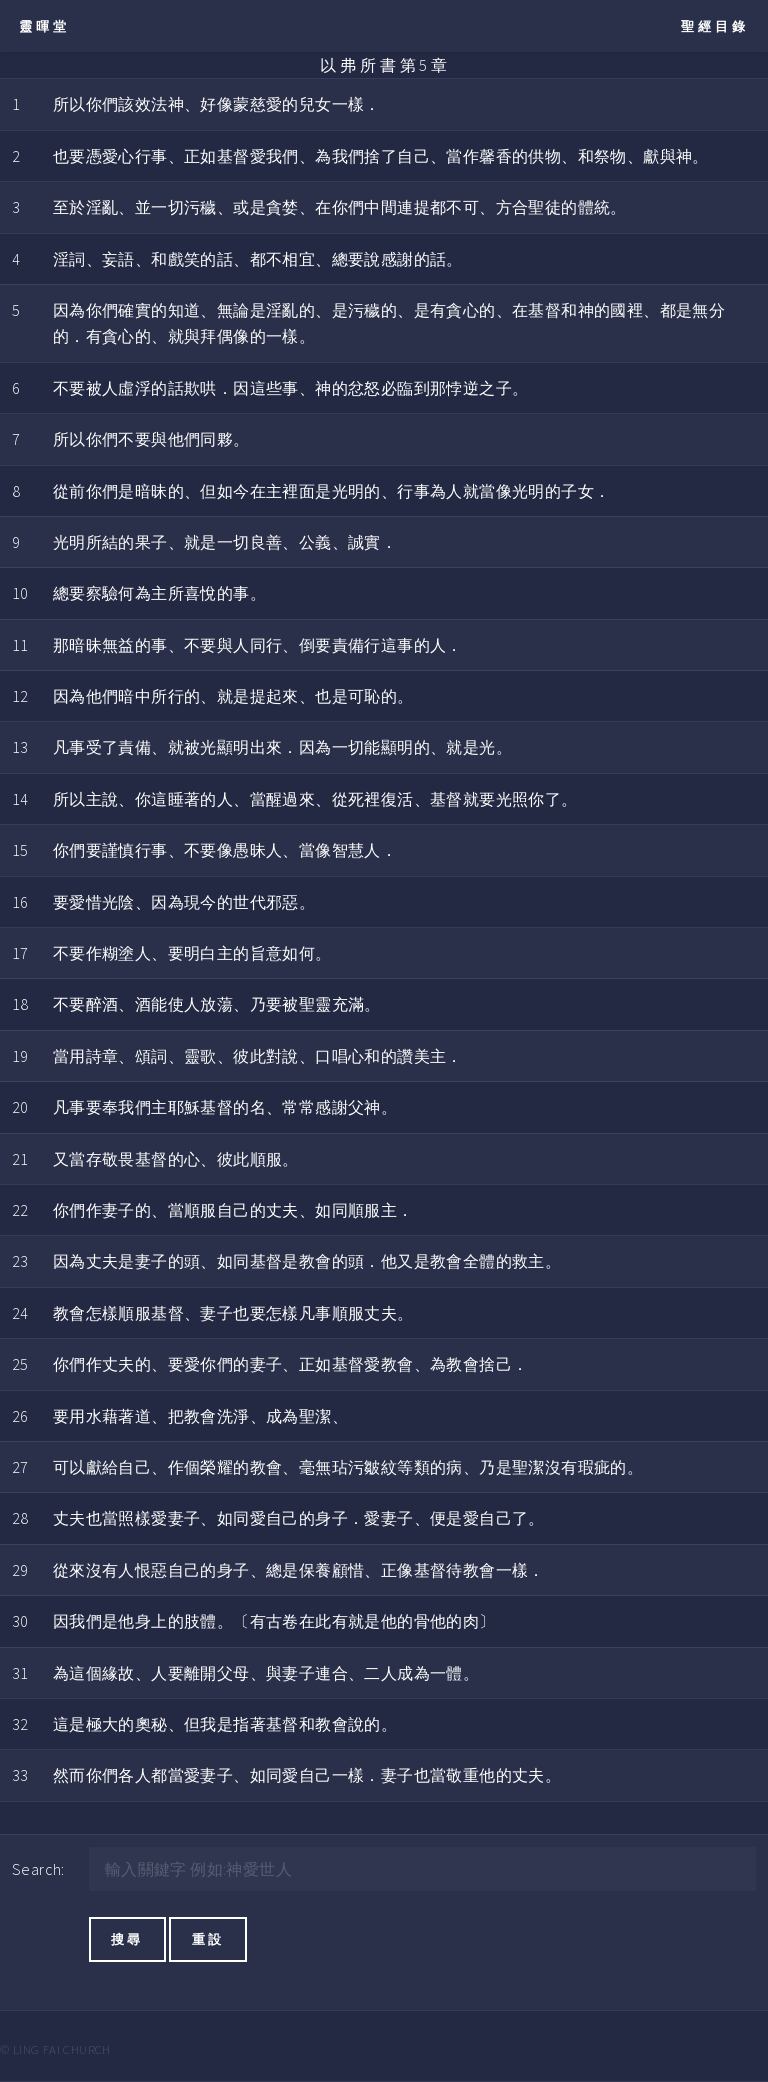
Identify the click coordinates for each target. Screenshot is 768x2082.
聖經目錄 (715, 26)
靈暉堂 (44, 26)
